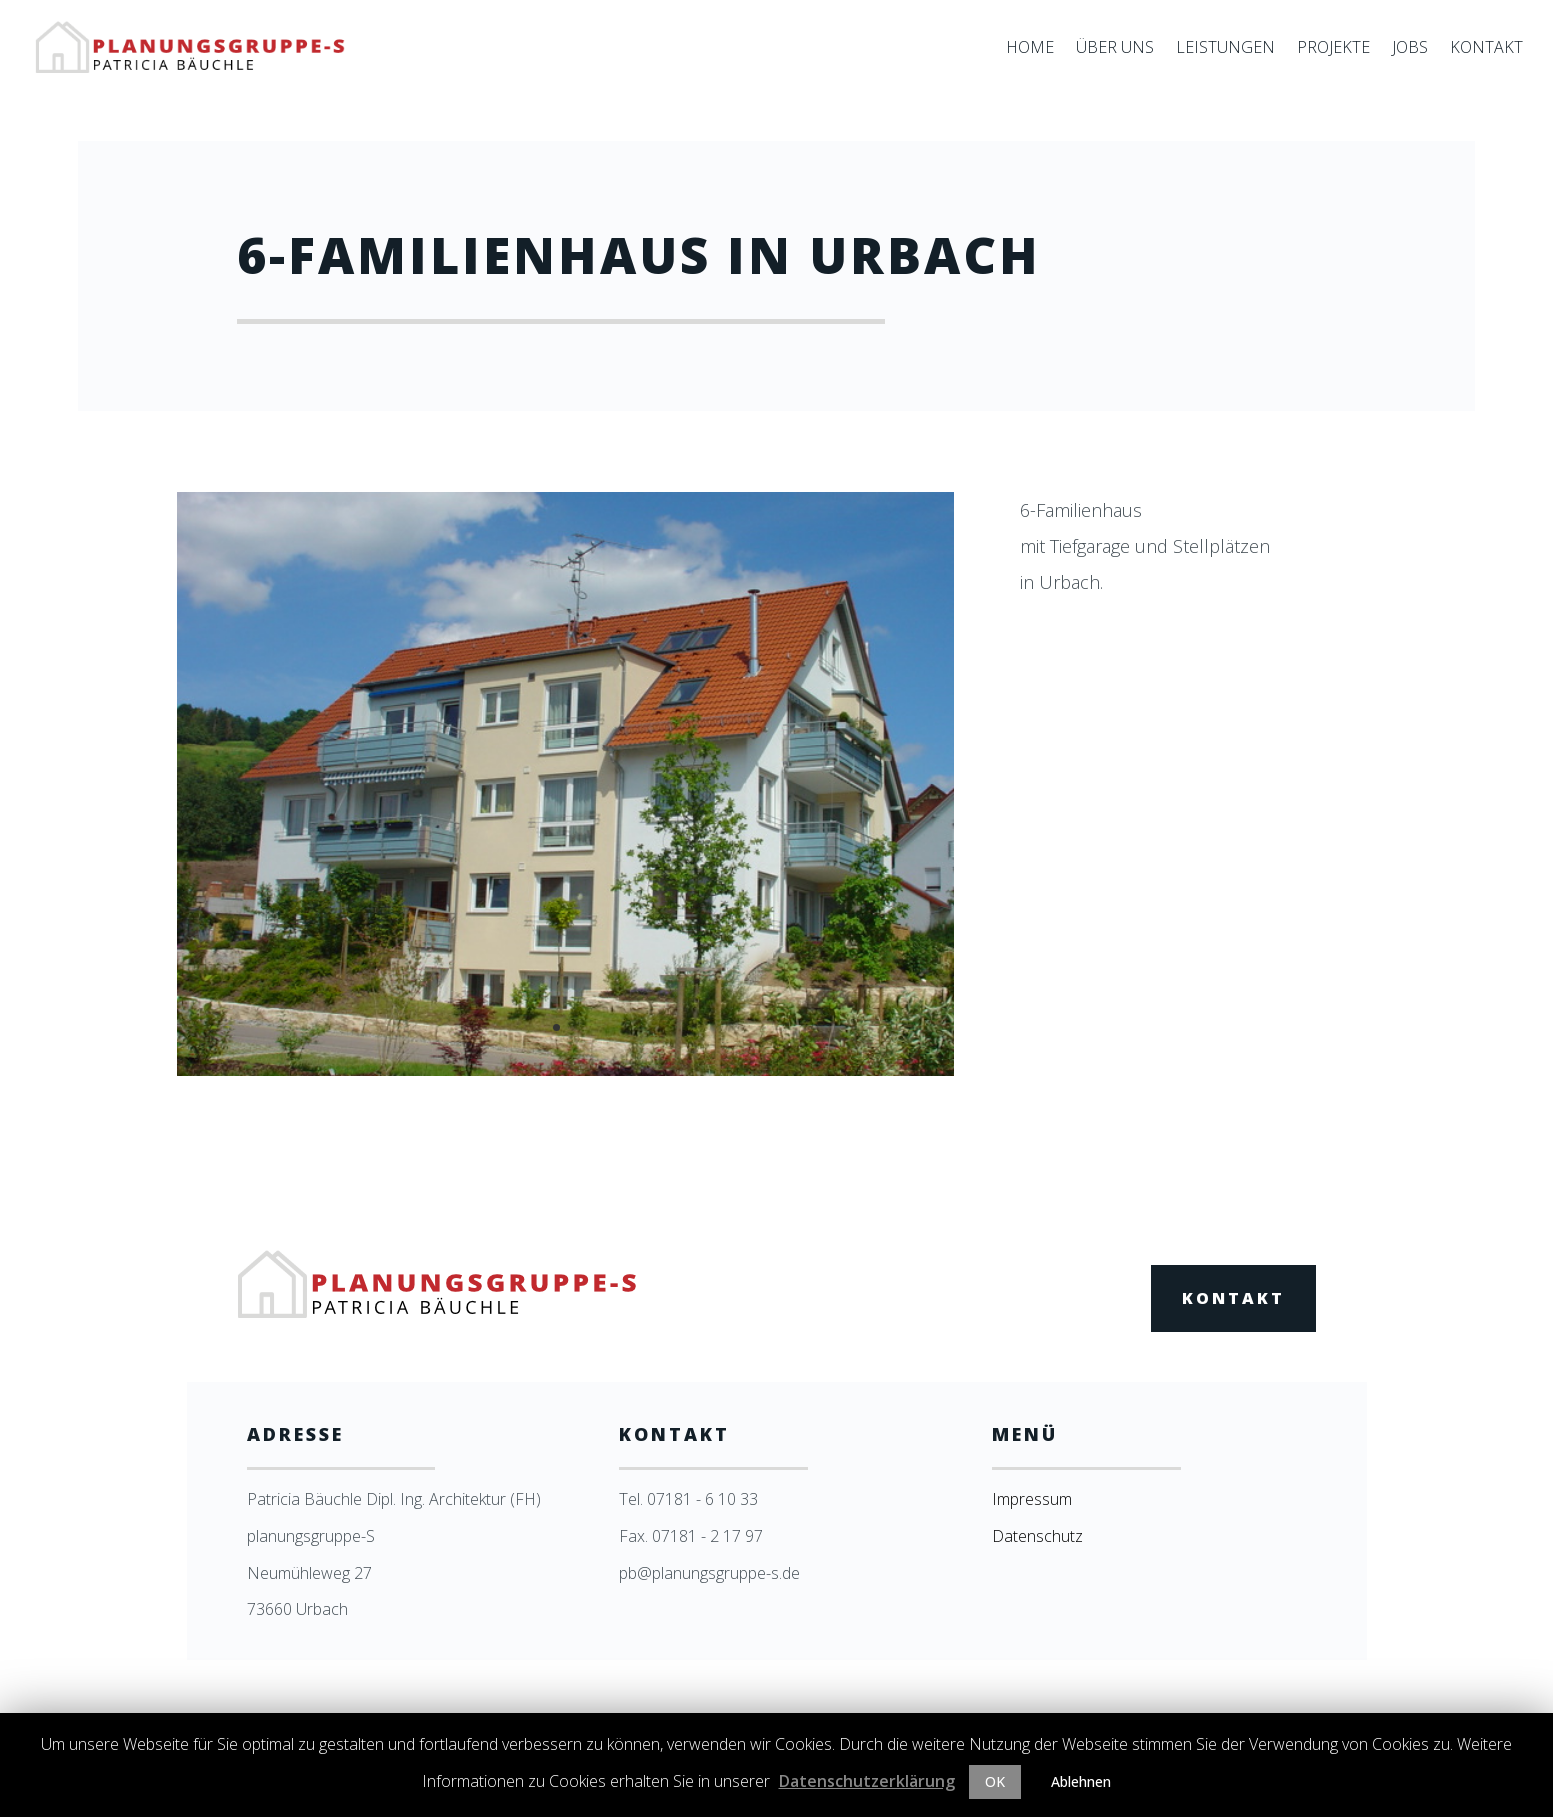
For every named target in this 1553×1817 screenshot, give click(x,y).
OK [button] (995, 1781)
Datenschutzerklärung (867, 1781)
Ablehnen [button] (1081, 1781)
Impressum (1032, 1499)
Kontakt (1233, 1298)
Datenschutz (1037, 1536)
